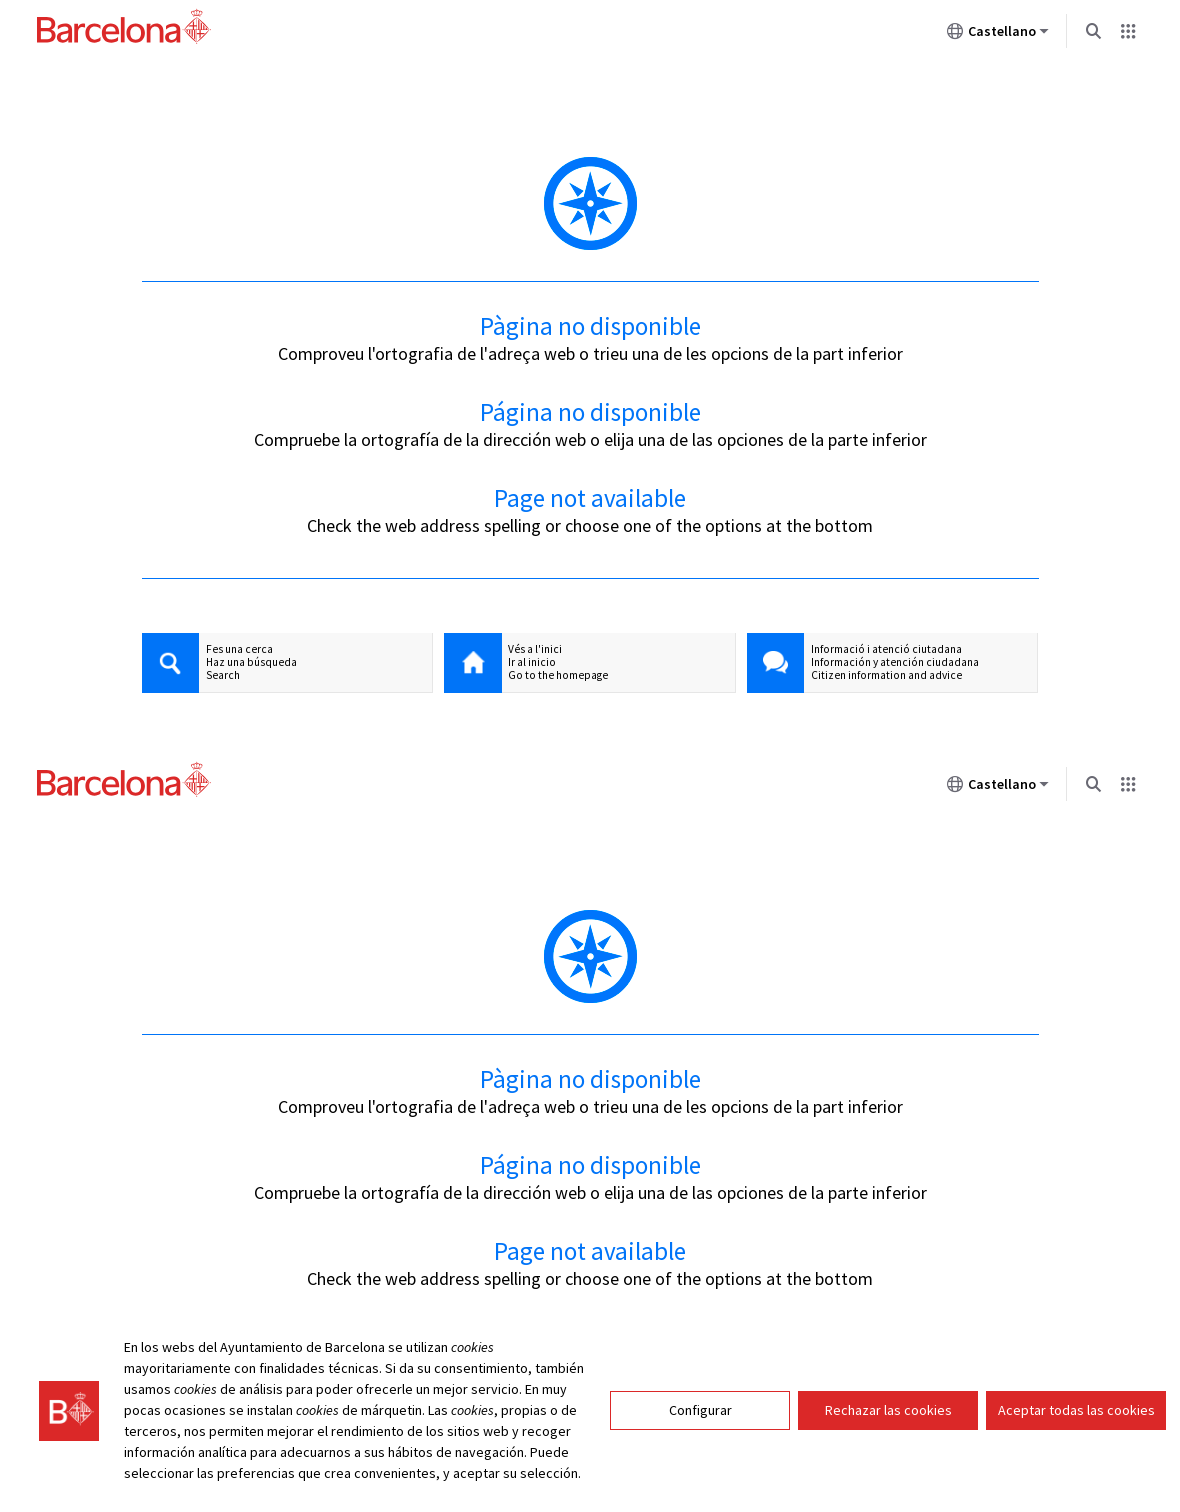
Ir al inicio (532, 662)
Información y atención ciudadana (895, 662)
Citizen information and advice (886, 675)
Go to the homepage (558, 675)
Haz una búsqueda (251, 662)
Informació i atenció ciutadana (886, 649)
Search (223, 675)
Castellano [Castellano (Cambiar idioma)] (998, 35)
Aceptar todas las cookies (1076, 1410)
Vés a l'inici (535, 649)
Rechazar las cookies (888, 1410)
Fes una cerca (239, 649)
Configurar (700, 1410)
